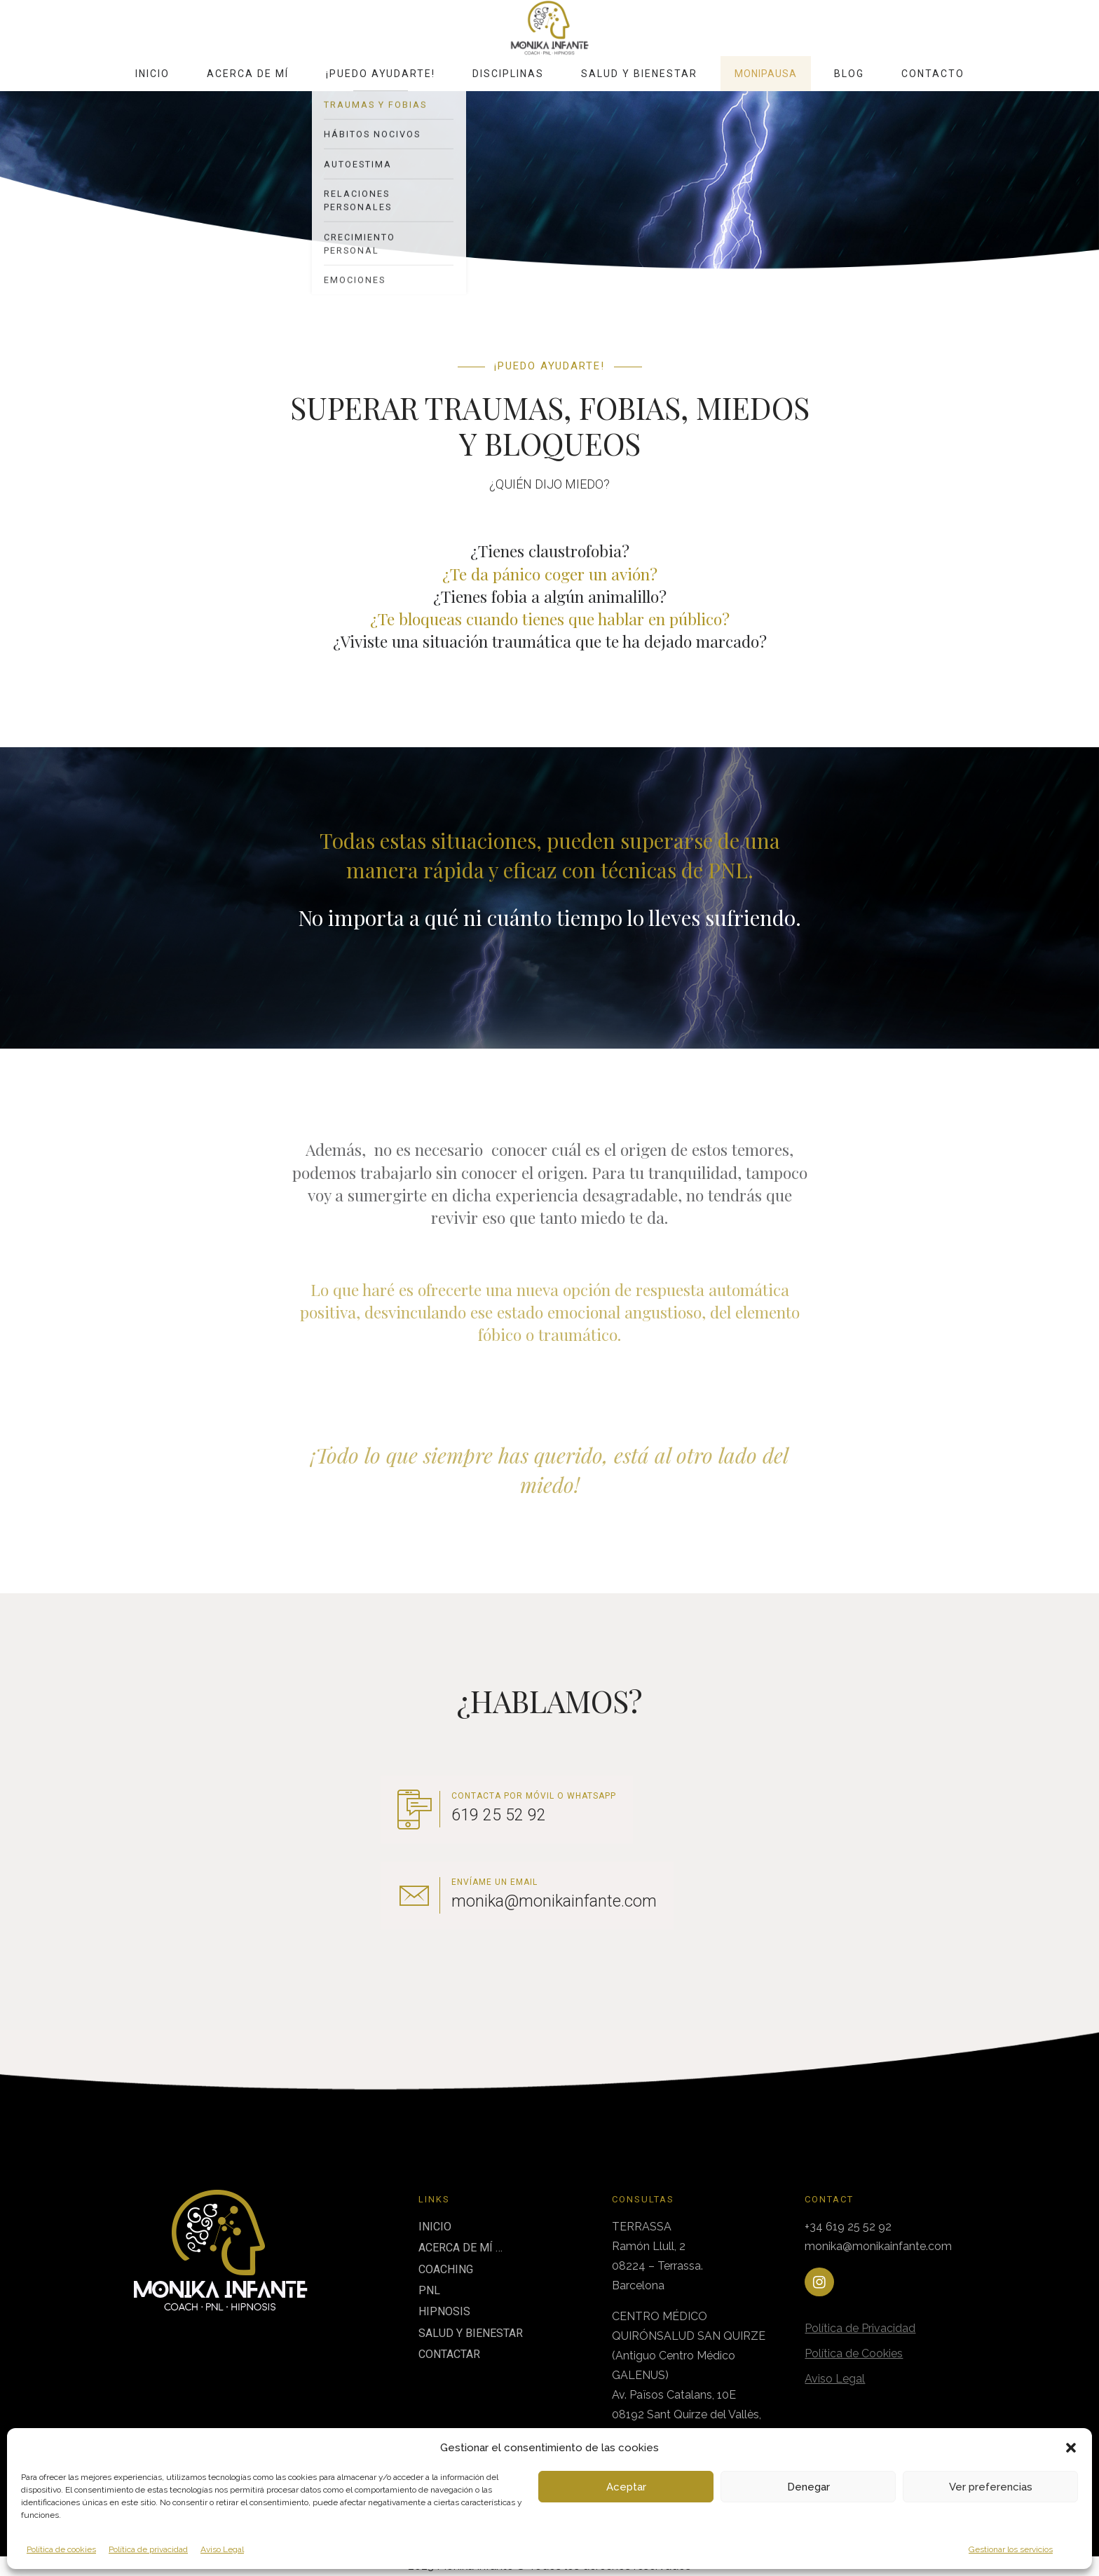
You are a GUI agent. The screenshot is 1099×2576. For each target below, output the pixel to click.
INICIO (434, 2226)
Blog (849, 73)
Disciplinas (508, 73)
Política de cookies (61, 2549)
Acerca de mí (248, 73)
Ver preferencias (990, 2487)
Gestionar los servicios (1011, 2549)
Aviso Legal (222, 2549)
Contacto (932, 73)
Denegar (808, 2487)
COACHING (445, 2269)
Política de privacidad (148, 2549)
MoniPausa (766, 73)
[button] (1071, 2448)
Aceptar (626, 2487)
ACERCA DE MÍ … (460, 2247)
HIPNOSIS (444, 2311)
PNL (429, 2290)
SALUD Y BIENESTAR (470, 2333)
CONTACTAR (449, 2354)
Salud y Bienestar (639, 73)
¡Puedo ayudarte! (380, 73)
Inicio (152, 73)
